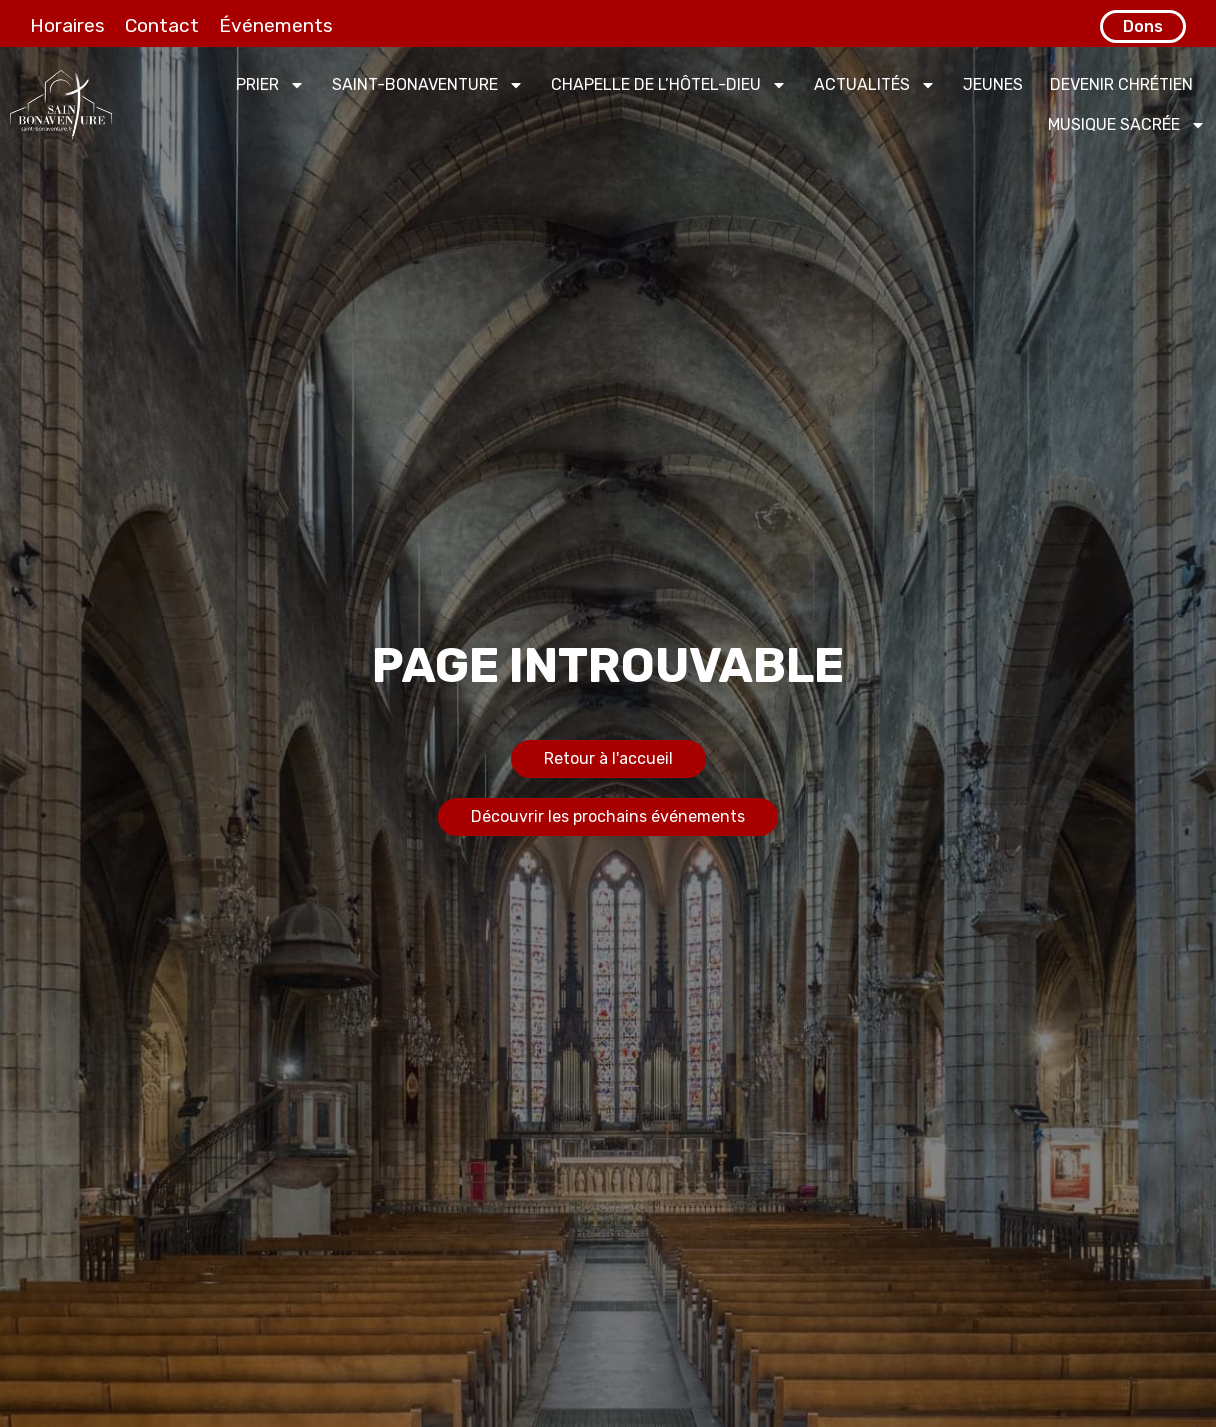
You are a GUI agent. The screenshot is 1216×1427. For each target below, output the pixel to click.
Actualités (875, 85)
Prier (270, 85)
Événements (276, 25)
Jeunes (993, 84)
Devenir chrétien (1121, 84)
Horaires (67, 25)
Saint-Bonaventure (428, 85)
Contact (162, 25)
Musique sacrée (1127, 125)
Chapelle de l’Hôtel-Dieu (669, 85)
